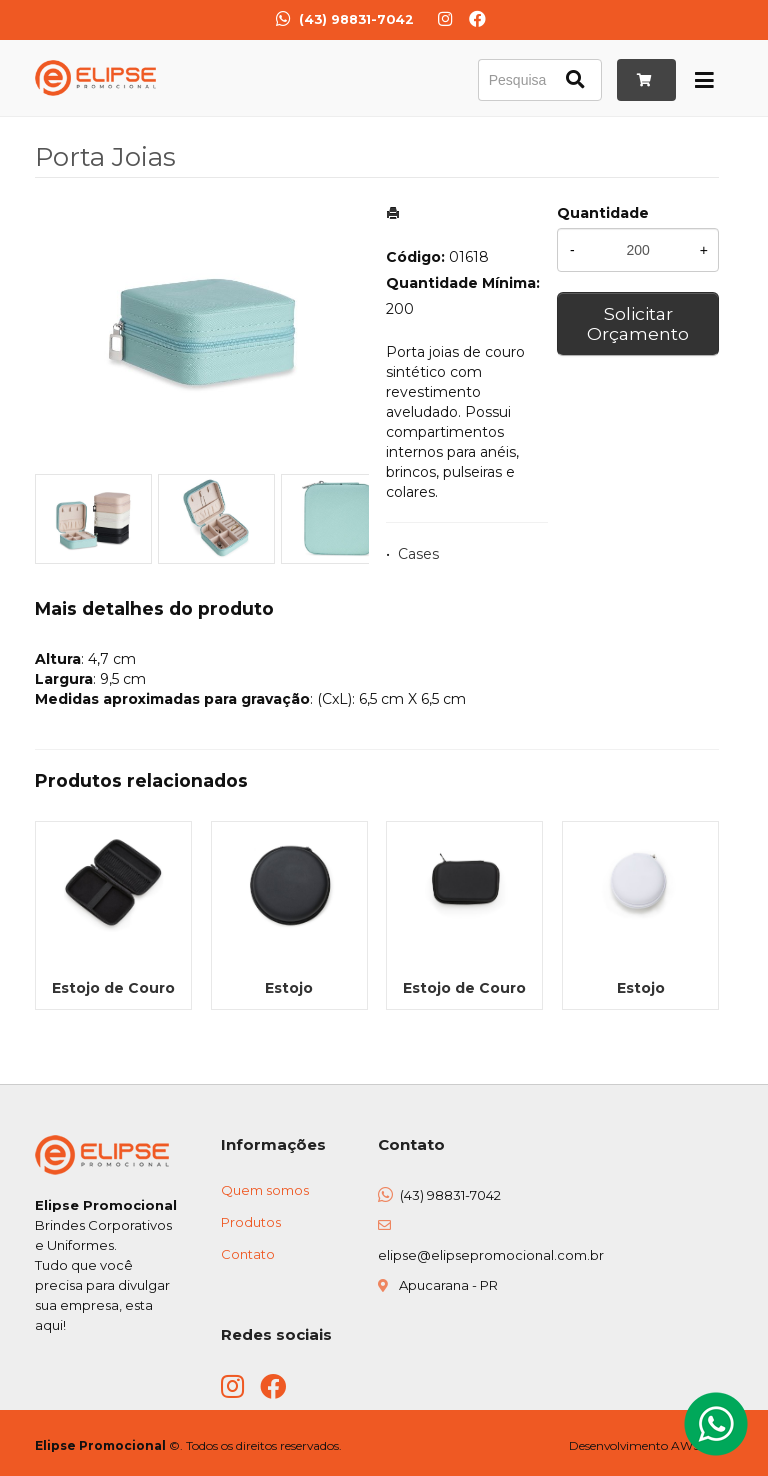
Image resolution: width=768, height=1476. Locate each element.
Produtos (251, 1222)
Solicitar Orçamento (638, 323)
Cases (418, 554)
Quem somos (265, 1190)
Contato (248, 1254)
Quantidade (603, 213)
